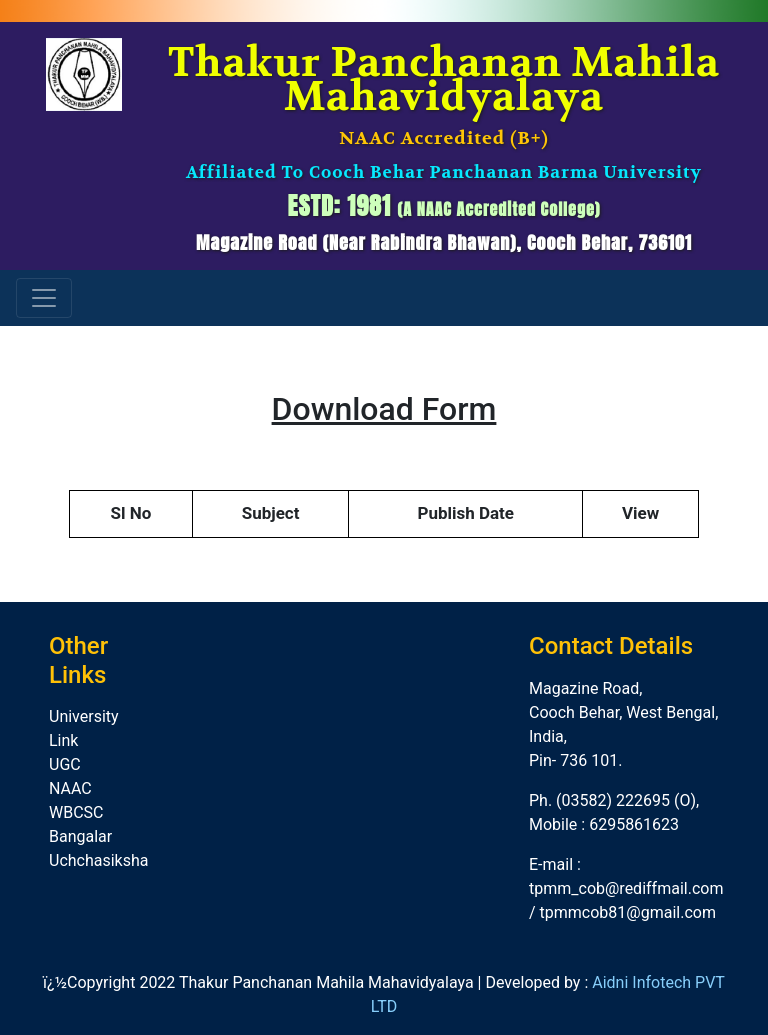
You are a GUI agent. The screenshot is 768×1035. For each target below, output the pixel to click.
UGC (65, 764)
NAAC (70, 788)
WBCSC (76, 812)
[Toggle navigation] (44, 298)
